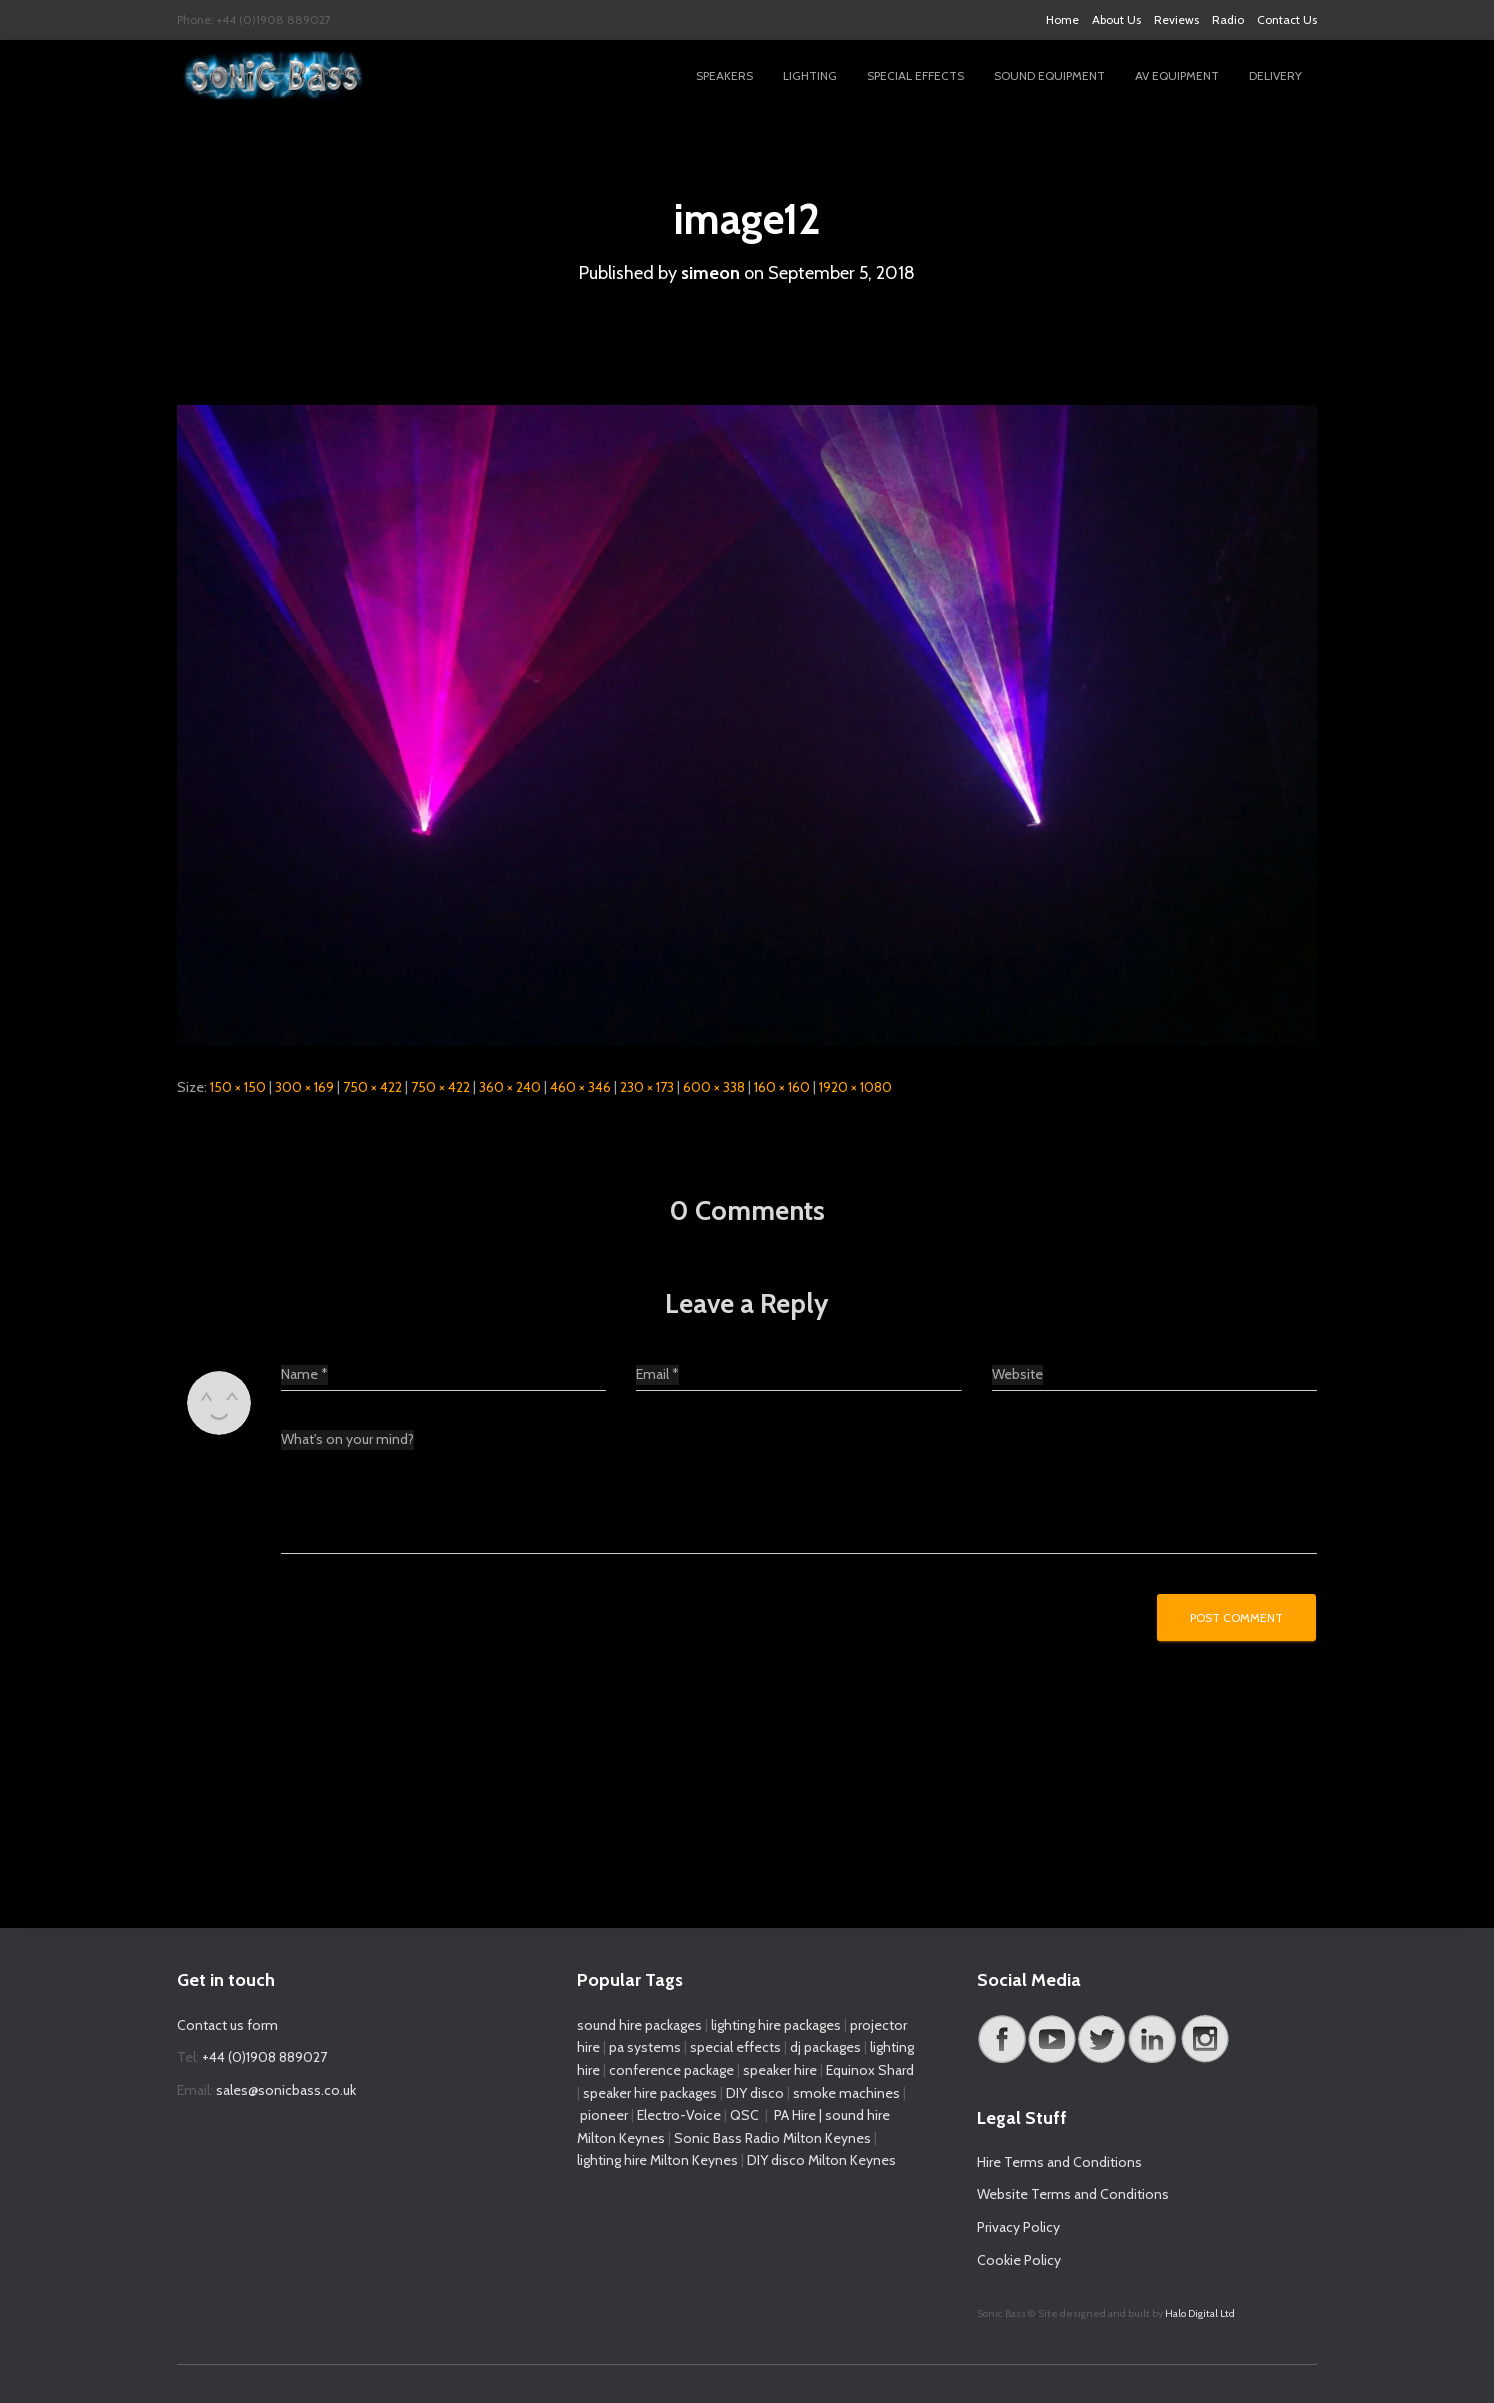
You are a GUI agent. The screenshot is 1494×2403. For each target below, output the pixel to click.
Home (1062, 19)
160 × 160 (782, 1087)
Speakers (724, 75)
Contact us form (227, 2025)
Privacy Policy (1018, 2227)
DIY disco (755, 2093)
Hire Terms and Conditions (1059, 2162)
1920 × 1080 (855, 1087)
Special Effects (915, 75)
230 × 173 (647, 1087)
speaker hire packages (650, 2093)
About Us (1116, 19)
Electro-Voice (679, 2115)
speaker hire (780, 2070)
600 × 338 (714, 1087)
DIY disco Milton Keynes (821, 2160)
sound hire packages (639, 2025)
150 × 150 (238, 1087)
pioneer (604, 2115)
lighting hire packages (776, 2025)
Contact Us (1287, 19)
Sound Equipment (1049, 75)
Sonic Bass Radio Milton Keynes (772, 2138)
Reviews (1176, 19)
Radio (1228, 19)
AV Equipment (1177, 75)
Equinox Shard (870, 2070)
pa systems (645, 2047)
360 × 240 (510, 1087)
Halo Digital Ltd (1200, 2313)
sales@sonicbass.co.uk (286, 2090)
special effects (735, 2047)
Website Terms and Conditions (1073, 2194)
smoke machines (846, 2093)
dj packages (825, 2047)
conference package (671, 2070)
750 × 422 (372, 1087)
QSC (744, 2115)
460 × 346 (580, 1087)
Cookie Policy (1019, 2260)
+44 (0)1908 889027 (264, 2057)
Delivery (1275, 75)
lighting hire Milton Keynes (657, 2160)
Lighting (810, 75)
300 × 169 (304, 1087)
